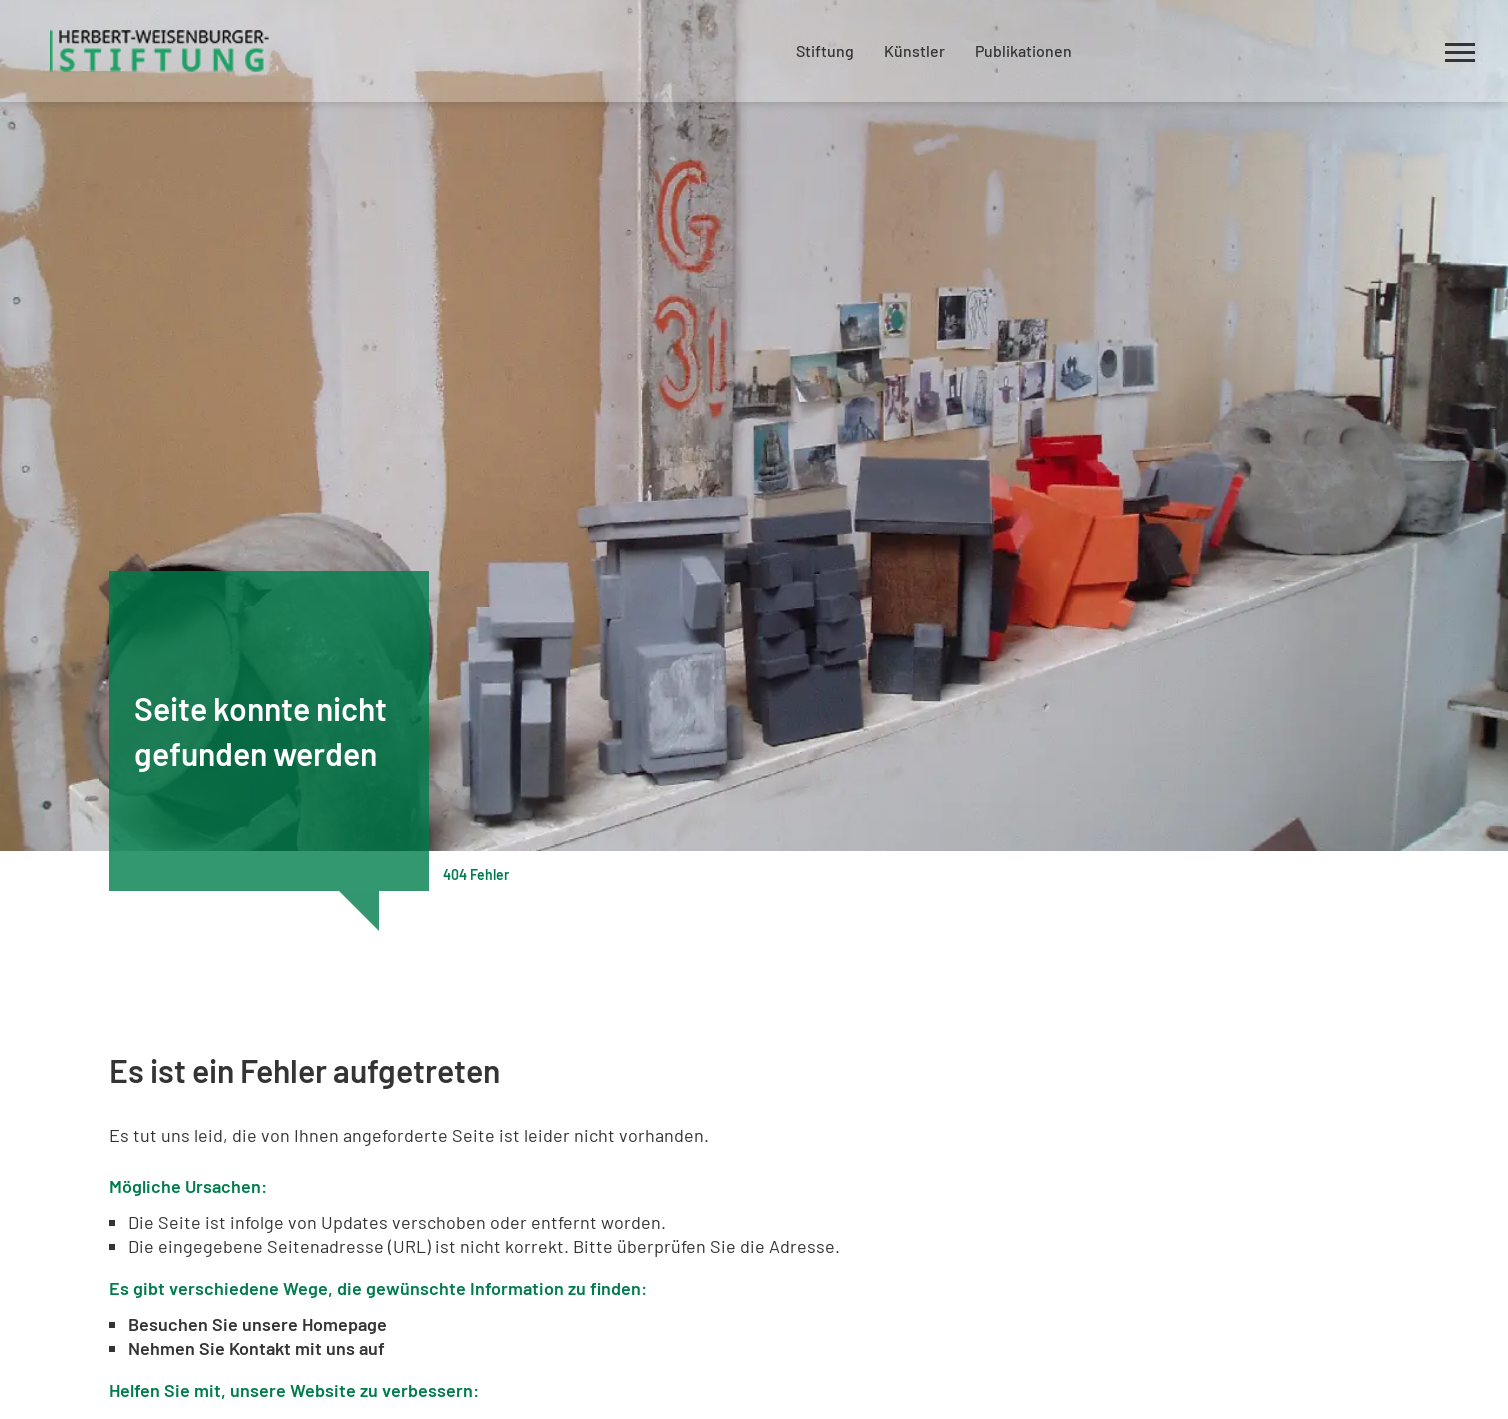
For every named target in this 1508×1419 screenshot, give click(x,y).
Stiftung (825, 50)
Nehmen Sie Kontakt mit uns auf (256, 1348)
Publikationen (1023, 50)
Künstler (914, 50)
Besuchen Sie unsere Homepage (257, 1324)
